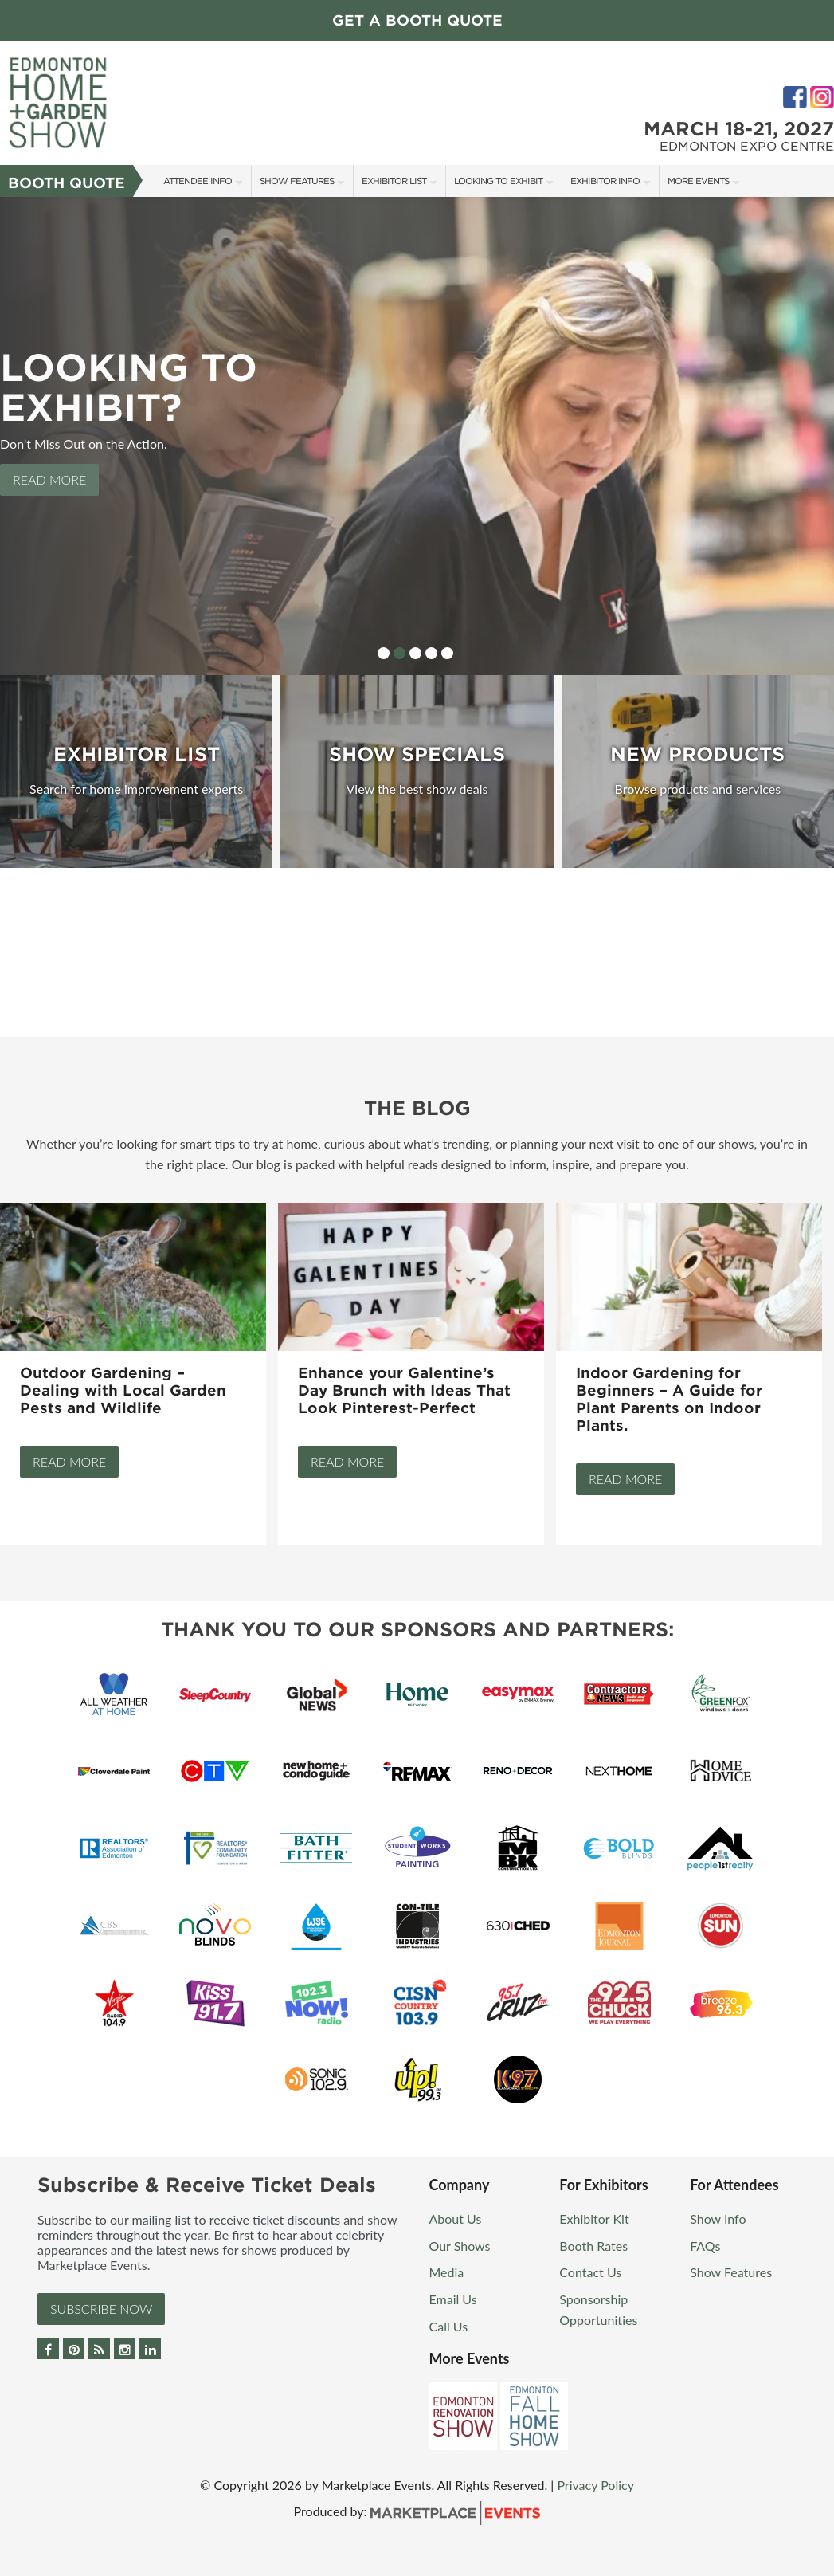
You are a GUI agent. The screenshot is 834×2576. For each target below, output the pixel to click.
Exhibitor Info (605, 181)
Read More (49, 479)
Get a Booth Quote (417, 20)
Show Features (297, 181)
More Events (698, 181)
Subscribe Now (101, 2308)
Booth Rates (593, 2245)
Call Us (448, 2326)
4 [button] (431, 653)
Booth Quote (66, 183)
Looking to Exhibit (498, 181)
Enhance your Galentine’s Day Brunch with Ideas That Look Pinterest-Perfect (404, 1390)
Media (446, 2272)
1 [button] (384, 653)
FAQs (705, 2245)
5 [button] (447, 653)
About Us (455, 2218)
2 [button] (399, 653)
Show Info (718, 2218)
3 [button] (415, 653)
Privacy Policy (595, 2484)
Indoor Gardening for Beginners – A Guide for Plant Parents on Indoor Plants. (669, 1399)
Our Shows (460, 2245)
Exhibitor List (394, 181)
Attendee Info (197, 181)
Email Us (453, 2299)
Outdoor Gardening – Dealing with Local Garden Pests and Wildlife (123, 1390)
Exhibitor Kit (593, 2218)
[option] (417, 436)
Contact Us (590, 2272)
